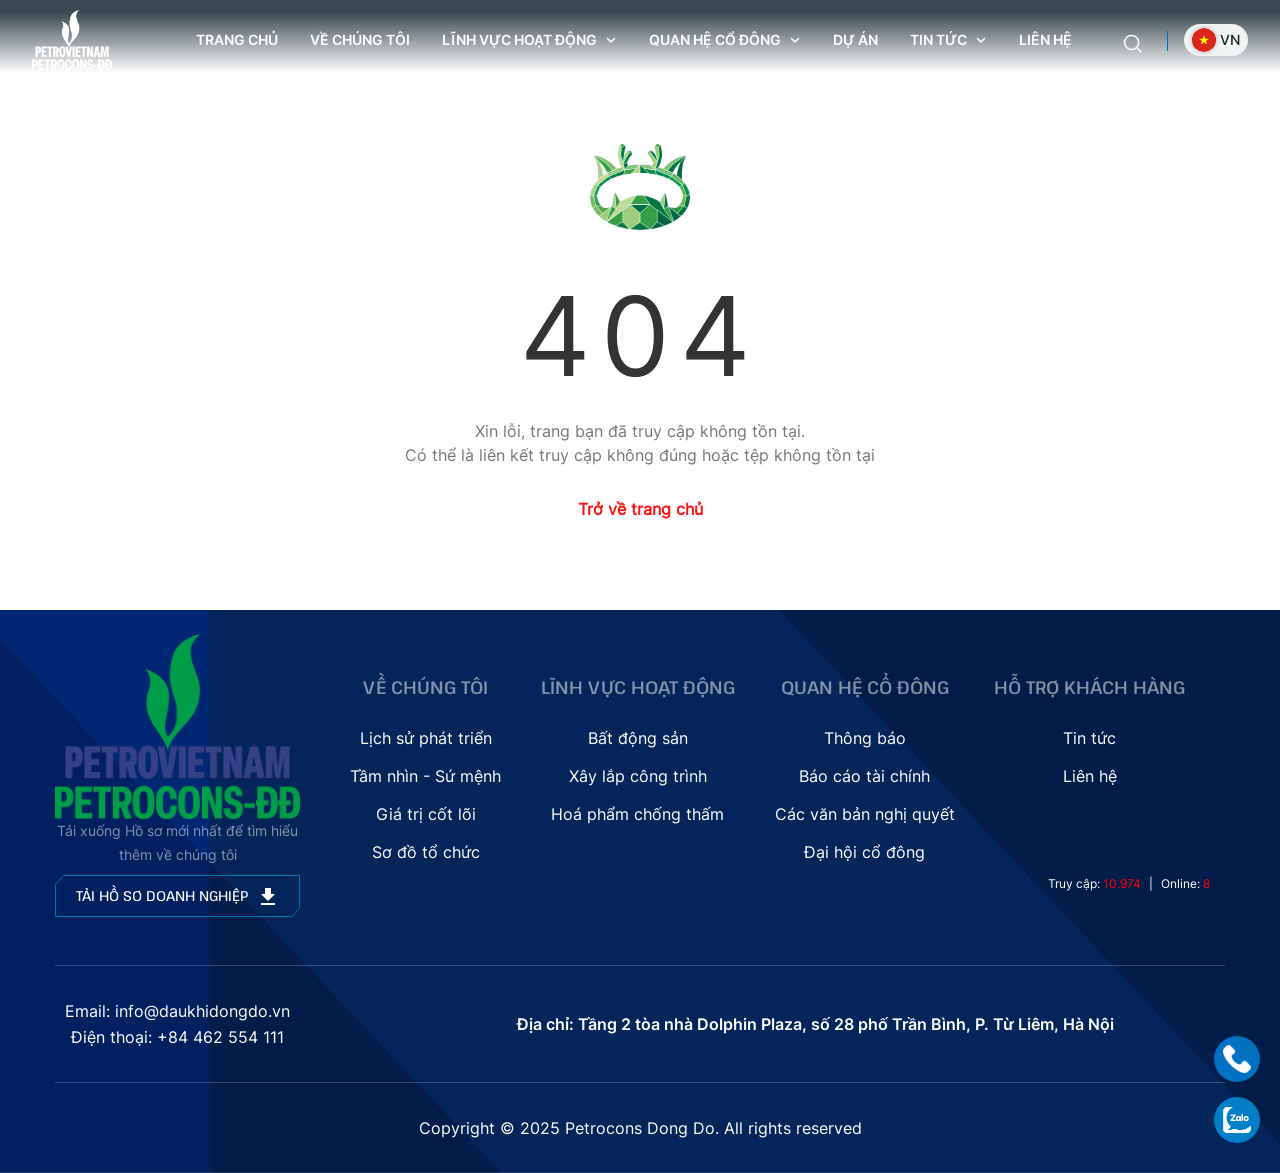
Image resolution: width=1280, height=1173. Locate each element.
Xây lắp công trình (638, 776)
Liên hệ (1045, 39)
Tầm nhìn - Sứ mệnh (425, 776)
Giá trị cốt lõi (426, 814)
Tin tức (1089, 738)
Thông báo (865, 738)
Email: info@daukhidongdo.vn (177, 1011)
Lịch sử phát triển (426, 738)
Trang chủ (237, 39)
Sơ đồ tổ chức (426, 852)
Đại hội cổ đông (864, 852)
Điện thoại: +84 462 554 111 (177, 1037)
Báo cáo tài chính (864, 776)
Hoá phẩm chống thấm (637, 814)
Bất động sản (638, 738)
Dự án (855, 39)
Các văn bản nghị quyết (865, 814)
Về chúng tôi (360, 39)
